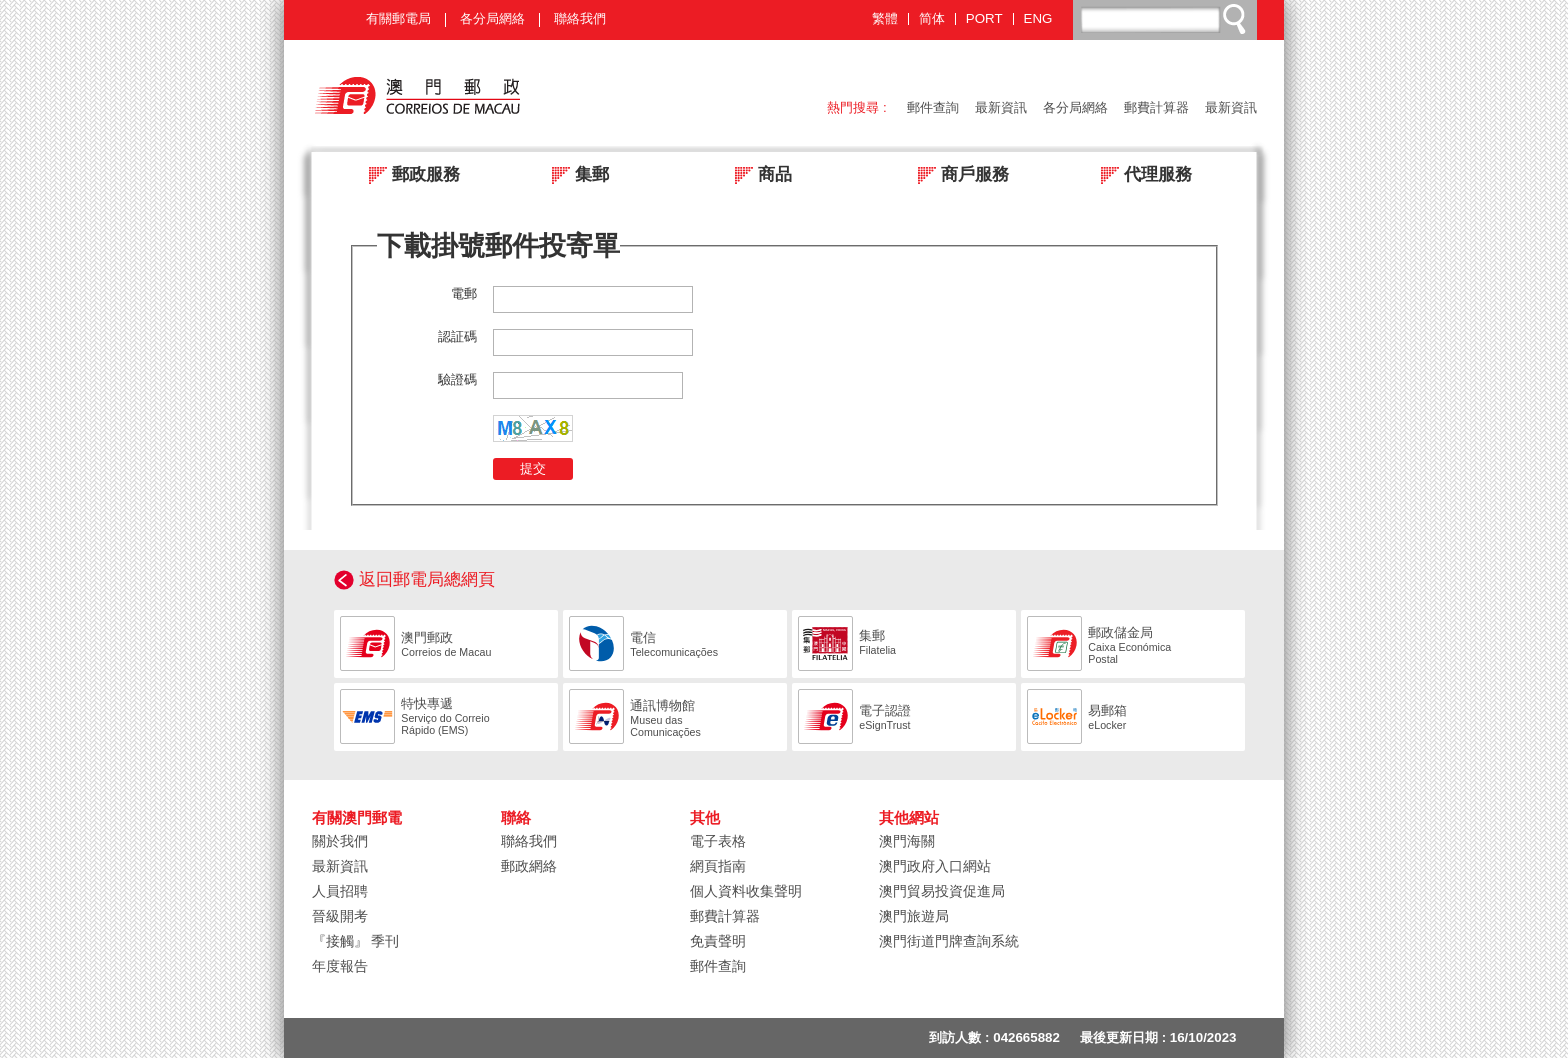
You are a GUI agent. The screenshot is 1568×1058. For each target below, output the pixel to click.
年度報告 (340, 966)
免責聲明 (718, 941)
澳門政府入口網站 (935, 866)
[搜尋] (1166, 19)
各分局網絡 (492, 18)
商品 (757, 176)
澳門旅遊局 (914, 916)
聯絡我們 (580, 18)
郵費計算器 (1156, 107)
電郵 (464, 293)
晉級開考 (340, 916)
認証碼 (457, 336)
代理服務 (1140, 176)
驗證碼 (457, 379)
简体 (932, 19)
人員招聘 (340, 891)
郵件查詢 (933, 107)
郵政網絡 (529, 866)
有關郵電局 (398, 18)
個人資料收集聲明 (746, 891)
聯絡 (516, 818)
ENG (1038, 19)
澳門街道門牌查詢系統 (949, 941)
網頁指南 (718, 866)
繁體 (885, 19)
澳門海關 (907, 841)
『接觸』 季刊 (356, 941)
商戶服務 (957, 176)
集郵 (574, 176)
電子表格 (718, 841)
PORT (984, 19)
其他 (705, 818)
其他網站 (909, 818)
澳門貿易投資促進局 (942, 891)
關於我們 (340, 841)
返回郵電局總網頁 (427, 579)
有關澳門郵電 (357, 818)
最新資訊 (1001, 107)
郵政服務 (408, 176)
